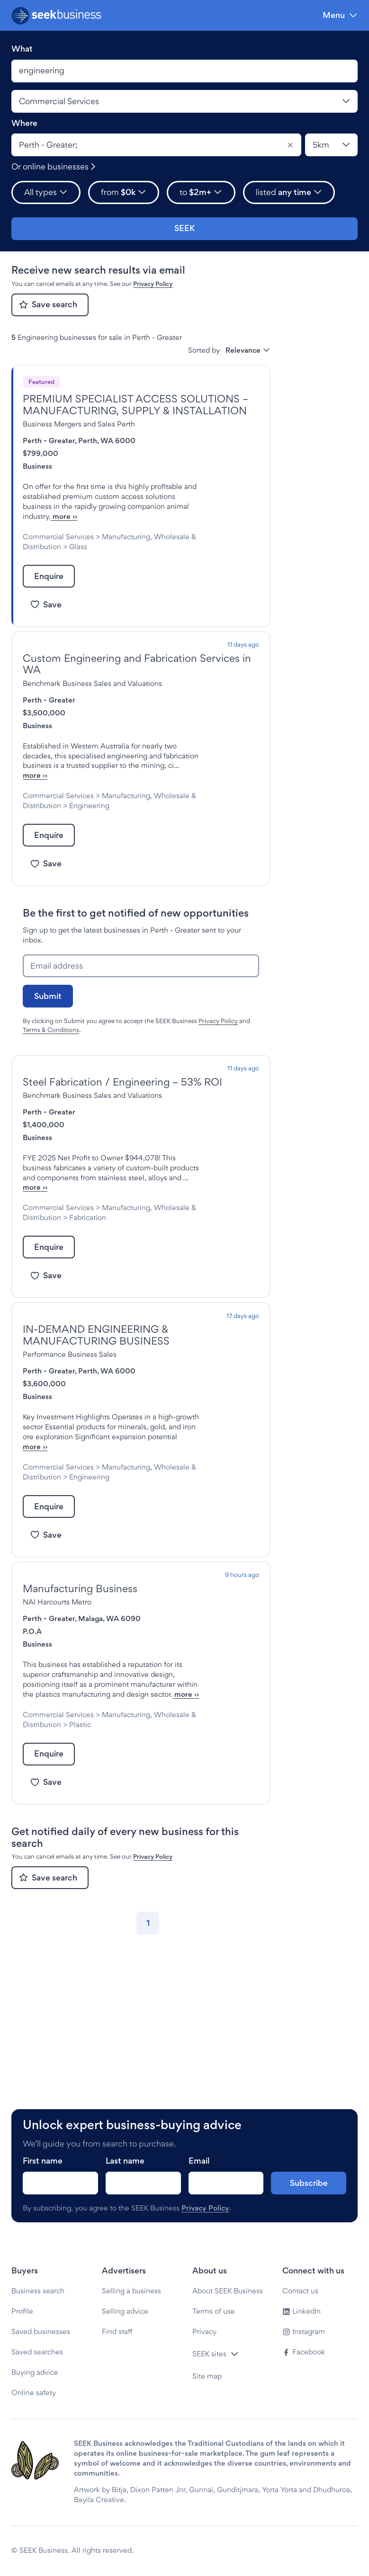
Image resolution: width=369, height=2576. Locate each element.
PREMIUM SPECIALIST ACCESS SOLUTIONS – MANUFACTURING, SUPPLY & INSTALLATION (135, 404)
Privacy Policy (152, 283)
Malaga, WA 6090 (109, 1707)
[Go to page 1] (147, 2052)
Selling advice (125, 2311)
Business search (37, 2290)
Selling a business (131, 2290)
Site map (207, 2375)
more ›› (127, 526)
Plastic (80, 1853)
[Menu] (340, 15)
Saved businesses (40, 2331)
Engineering (89, 845)
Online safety (33, 2392)
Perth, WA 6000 (106, 440)
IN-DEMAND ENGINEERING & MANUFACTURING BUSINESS (96, 1394)
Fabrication (87, 1277)
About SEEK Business (227, 2290)
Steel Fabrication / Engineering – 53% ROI (122, 1121)
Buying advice (34, 2372)
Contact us (300, 2290)
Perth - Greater (49, 440)
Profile (22, 2311)
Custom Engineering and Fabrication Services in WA (137, 684)
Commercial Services (58, 546)
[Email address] (141, 1005)
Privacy (204, 2331)
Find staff (117, 2331)
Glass (78, 566)
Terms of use (213, 2311)
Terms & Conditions (51, 1069)
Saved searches (37, 2351)
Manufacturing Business (80, 1677)
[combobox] (156, 145)
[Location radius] (331, 145)
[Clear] (290, 145)
